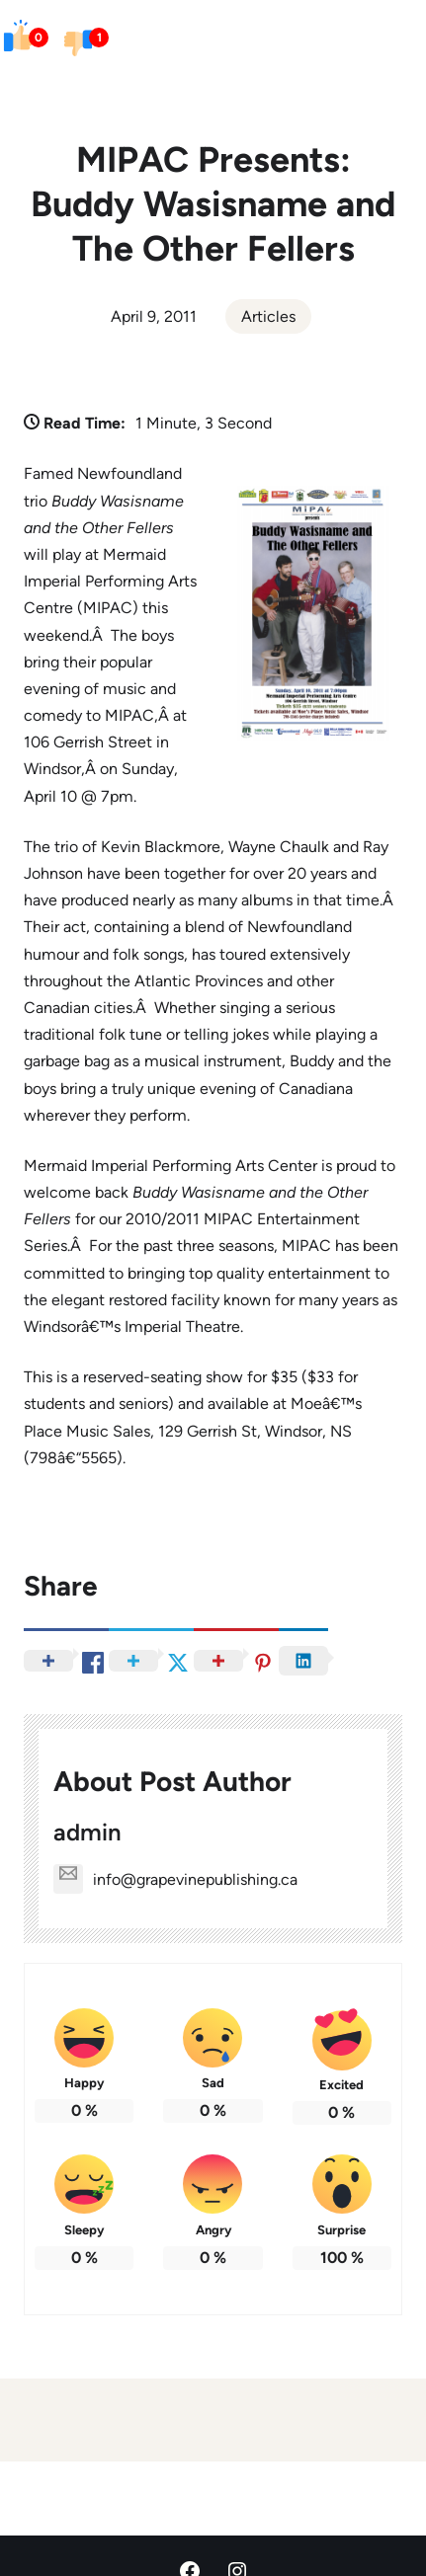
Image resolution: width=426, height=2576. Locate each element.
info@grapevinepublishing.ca (175, 1879)
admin (87, 1832)
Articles (268, 316)
